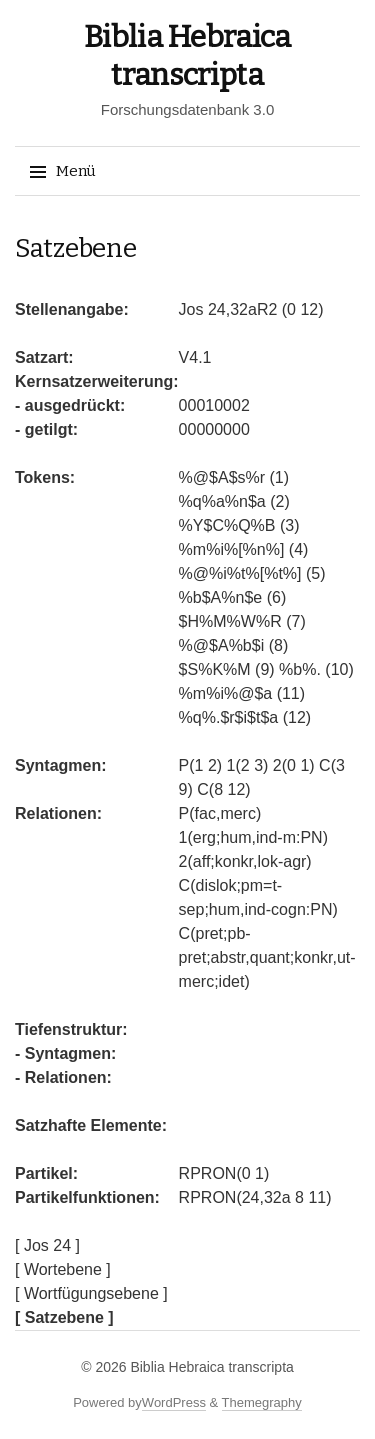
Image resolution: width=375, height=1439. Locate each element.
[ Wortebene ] (63, 1269)
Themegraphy (262, 1402)
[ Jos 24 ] (47, 1245)
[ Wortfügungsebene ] (91, 1293)
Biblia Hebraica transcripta (211, 1367)
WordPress (174, 1402)
